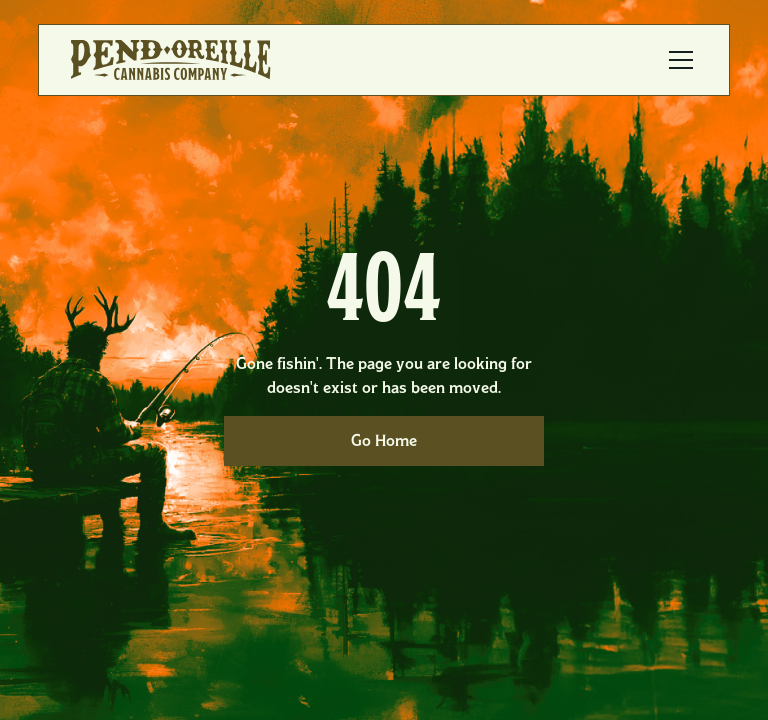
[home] (170, 60)
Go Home (384, 440)
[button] (677, 60)
